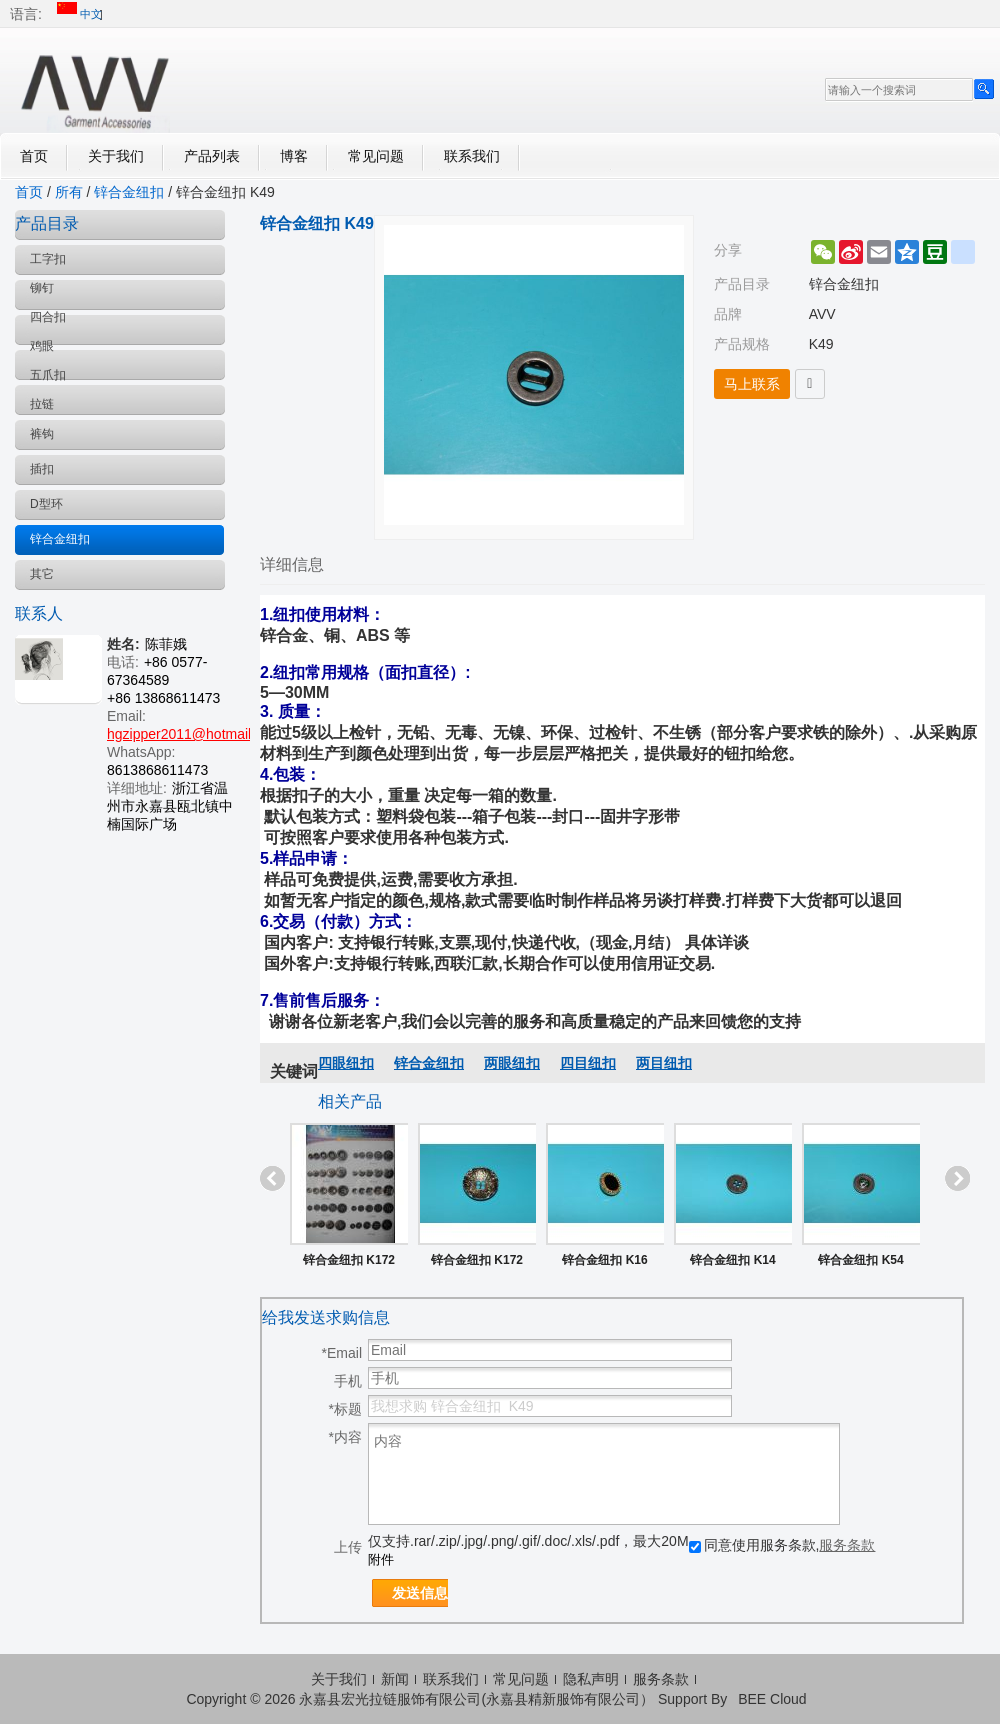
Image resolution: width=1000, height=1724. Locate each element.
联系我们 (472, 156)
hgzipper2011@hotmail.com (194, 734)
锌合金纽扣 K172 (349, 1260)
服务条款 (847, 1545)
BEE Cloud (772, 1699)
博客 (294, 156)
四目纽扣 (588, 1063)
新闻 (395, 1679)
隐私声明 (591, 1679)
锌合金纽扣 (129, 192)
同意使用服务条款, (782, 1545)
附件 (381, 1559)
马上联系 (752, 384)
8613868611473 (157, 770)
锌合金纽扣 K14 (732, 1260)
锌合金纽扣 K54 (860, 1260)
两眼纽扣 (512, 1063)
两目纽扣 (664, 1063)
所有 (69, 192)
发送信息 (420, 1593)
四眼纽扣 (346, 1063)
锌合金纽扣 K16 (604, 1260)
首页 (34, 156)
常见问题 (376, 156)
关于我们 (116, 156)
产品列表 (212, 156)
